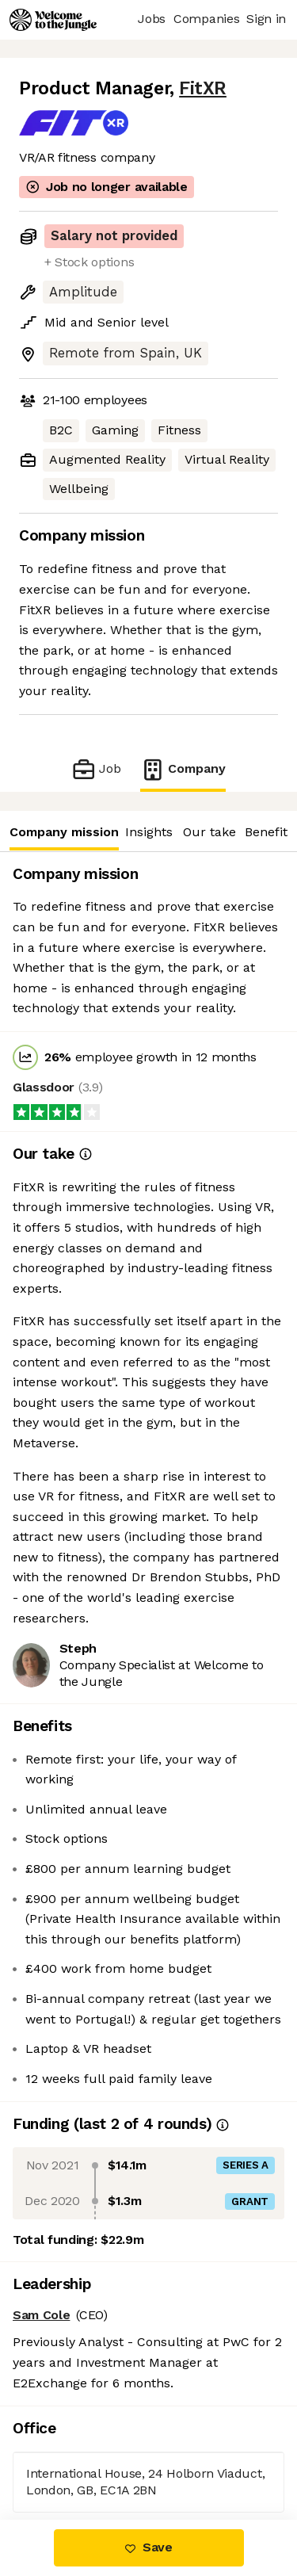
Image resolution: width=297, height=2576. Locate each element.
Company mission (64, 831)
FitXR (203, 88)
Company (183, 769)
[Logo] (53, 20)
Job (96, 769)
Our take (209, 831)
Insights (149, 831)
